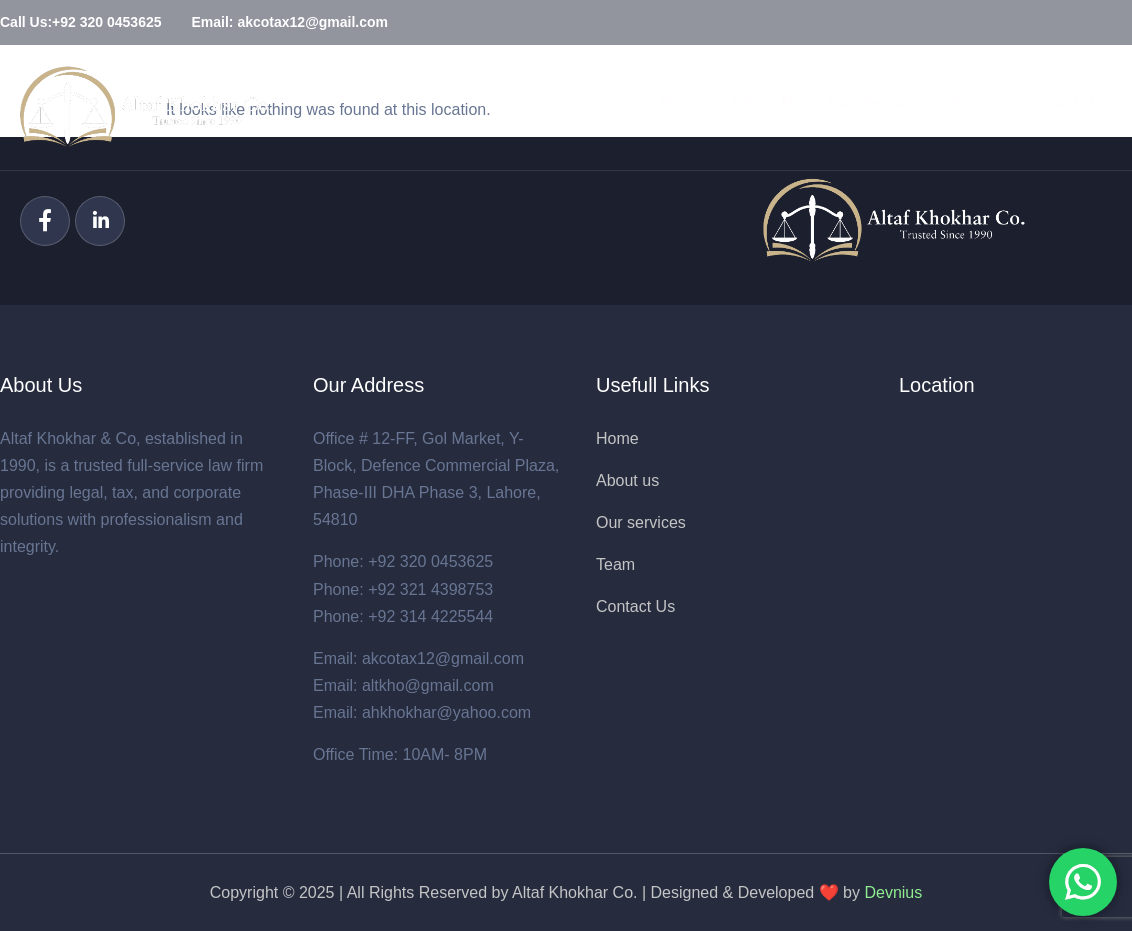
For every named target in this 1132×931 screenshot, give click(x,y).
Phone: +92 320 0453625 (403, 561)
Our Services (862, 106)
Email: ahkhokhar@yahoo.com (422, 712)
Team (962, 106)
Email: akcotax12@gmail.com (418, 658)
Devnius (893, 892)
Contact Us (1055, 106)
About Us (747, 106)
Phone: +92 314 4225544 (403, 616)
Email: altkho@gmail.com (403, 685)
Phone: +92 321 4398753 (403, 589)
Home (660, 106)
